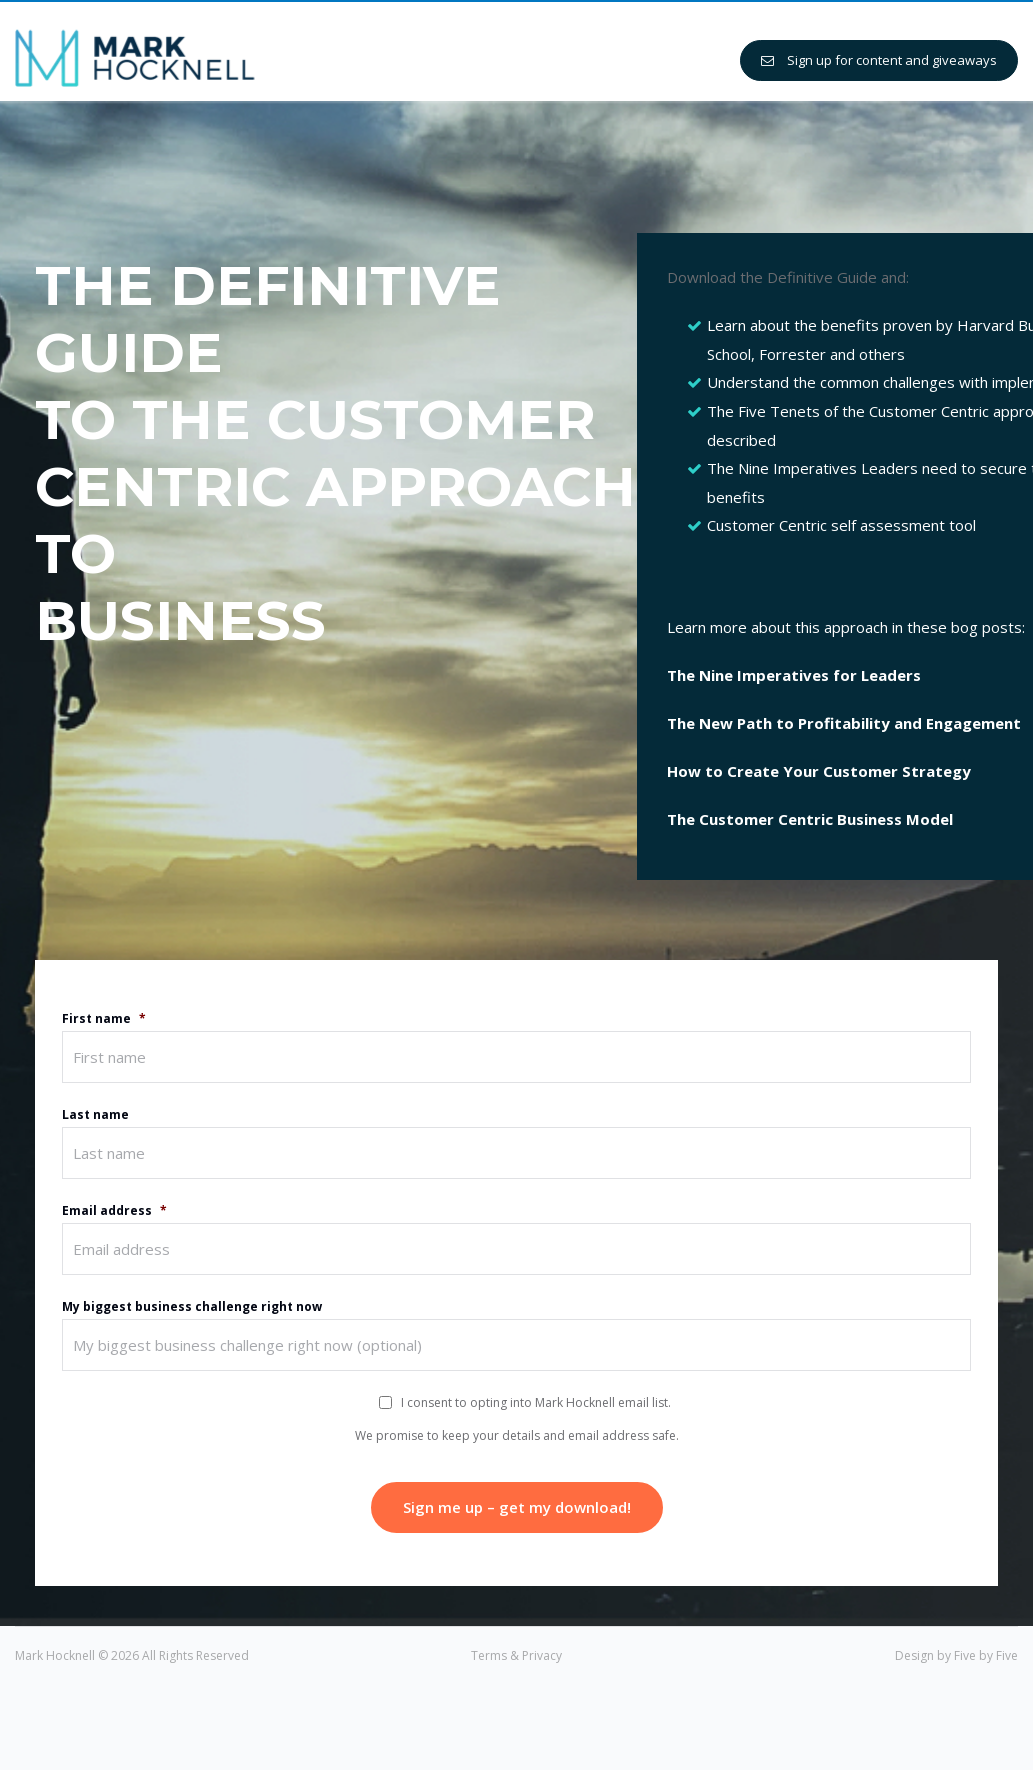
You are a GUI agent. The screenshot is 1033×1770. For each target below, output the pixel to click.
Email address (114, 1211)
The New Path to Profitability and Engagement (844, 723)
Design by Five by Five (956, 1655)
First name (104, 1019)
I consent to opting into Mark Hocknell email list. (536, 1402)
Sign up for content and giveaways (879, 60)
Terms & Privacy (516, 1655)
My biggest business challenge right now (192, 1307)
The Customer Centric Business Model (810, 819)
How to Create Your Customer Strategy (819, 771)
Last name (95, 1115)
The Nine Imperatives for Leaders (794, 675)
